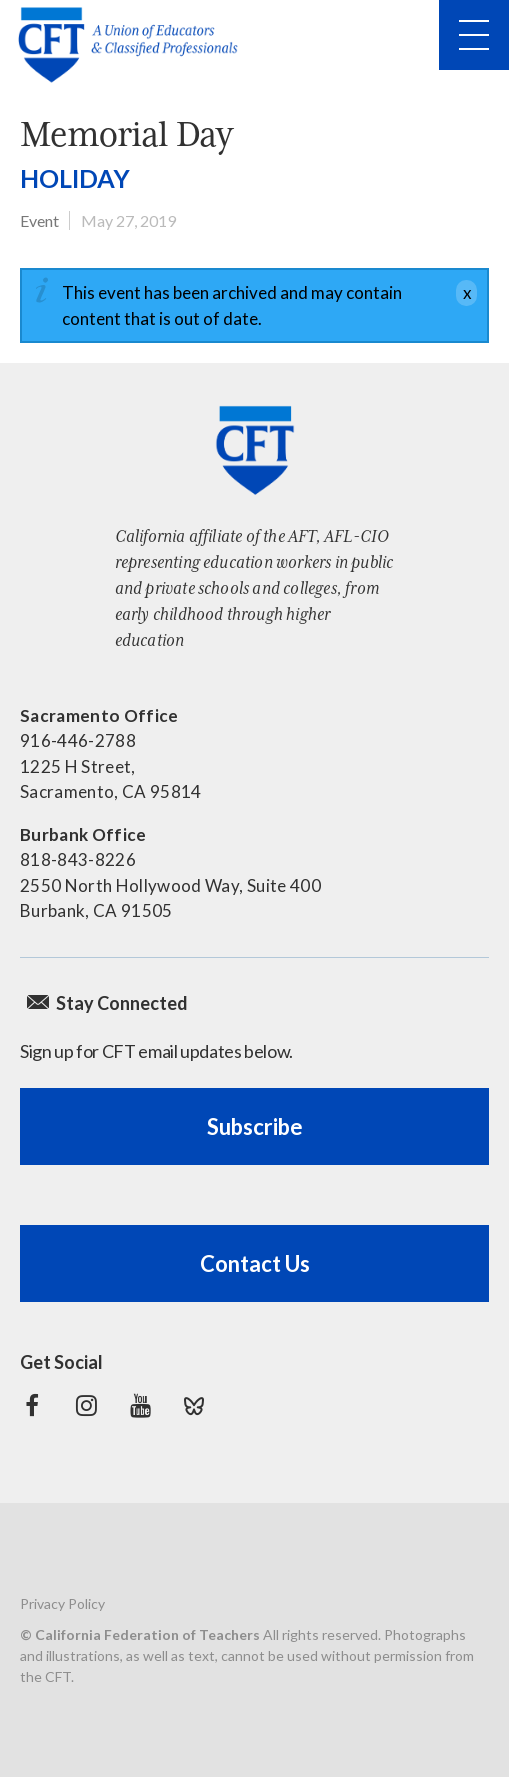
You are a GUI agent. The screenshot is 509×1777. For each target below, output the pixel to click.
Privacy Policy (62, 1603)
